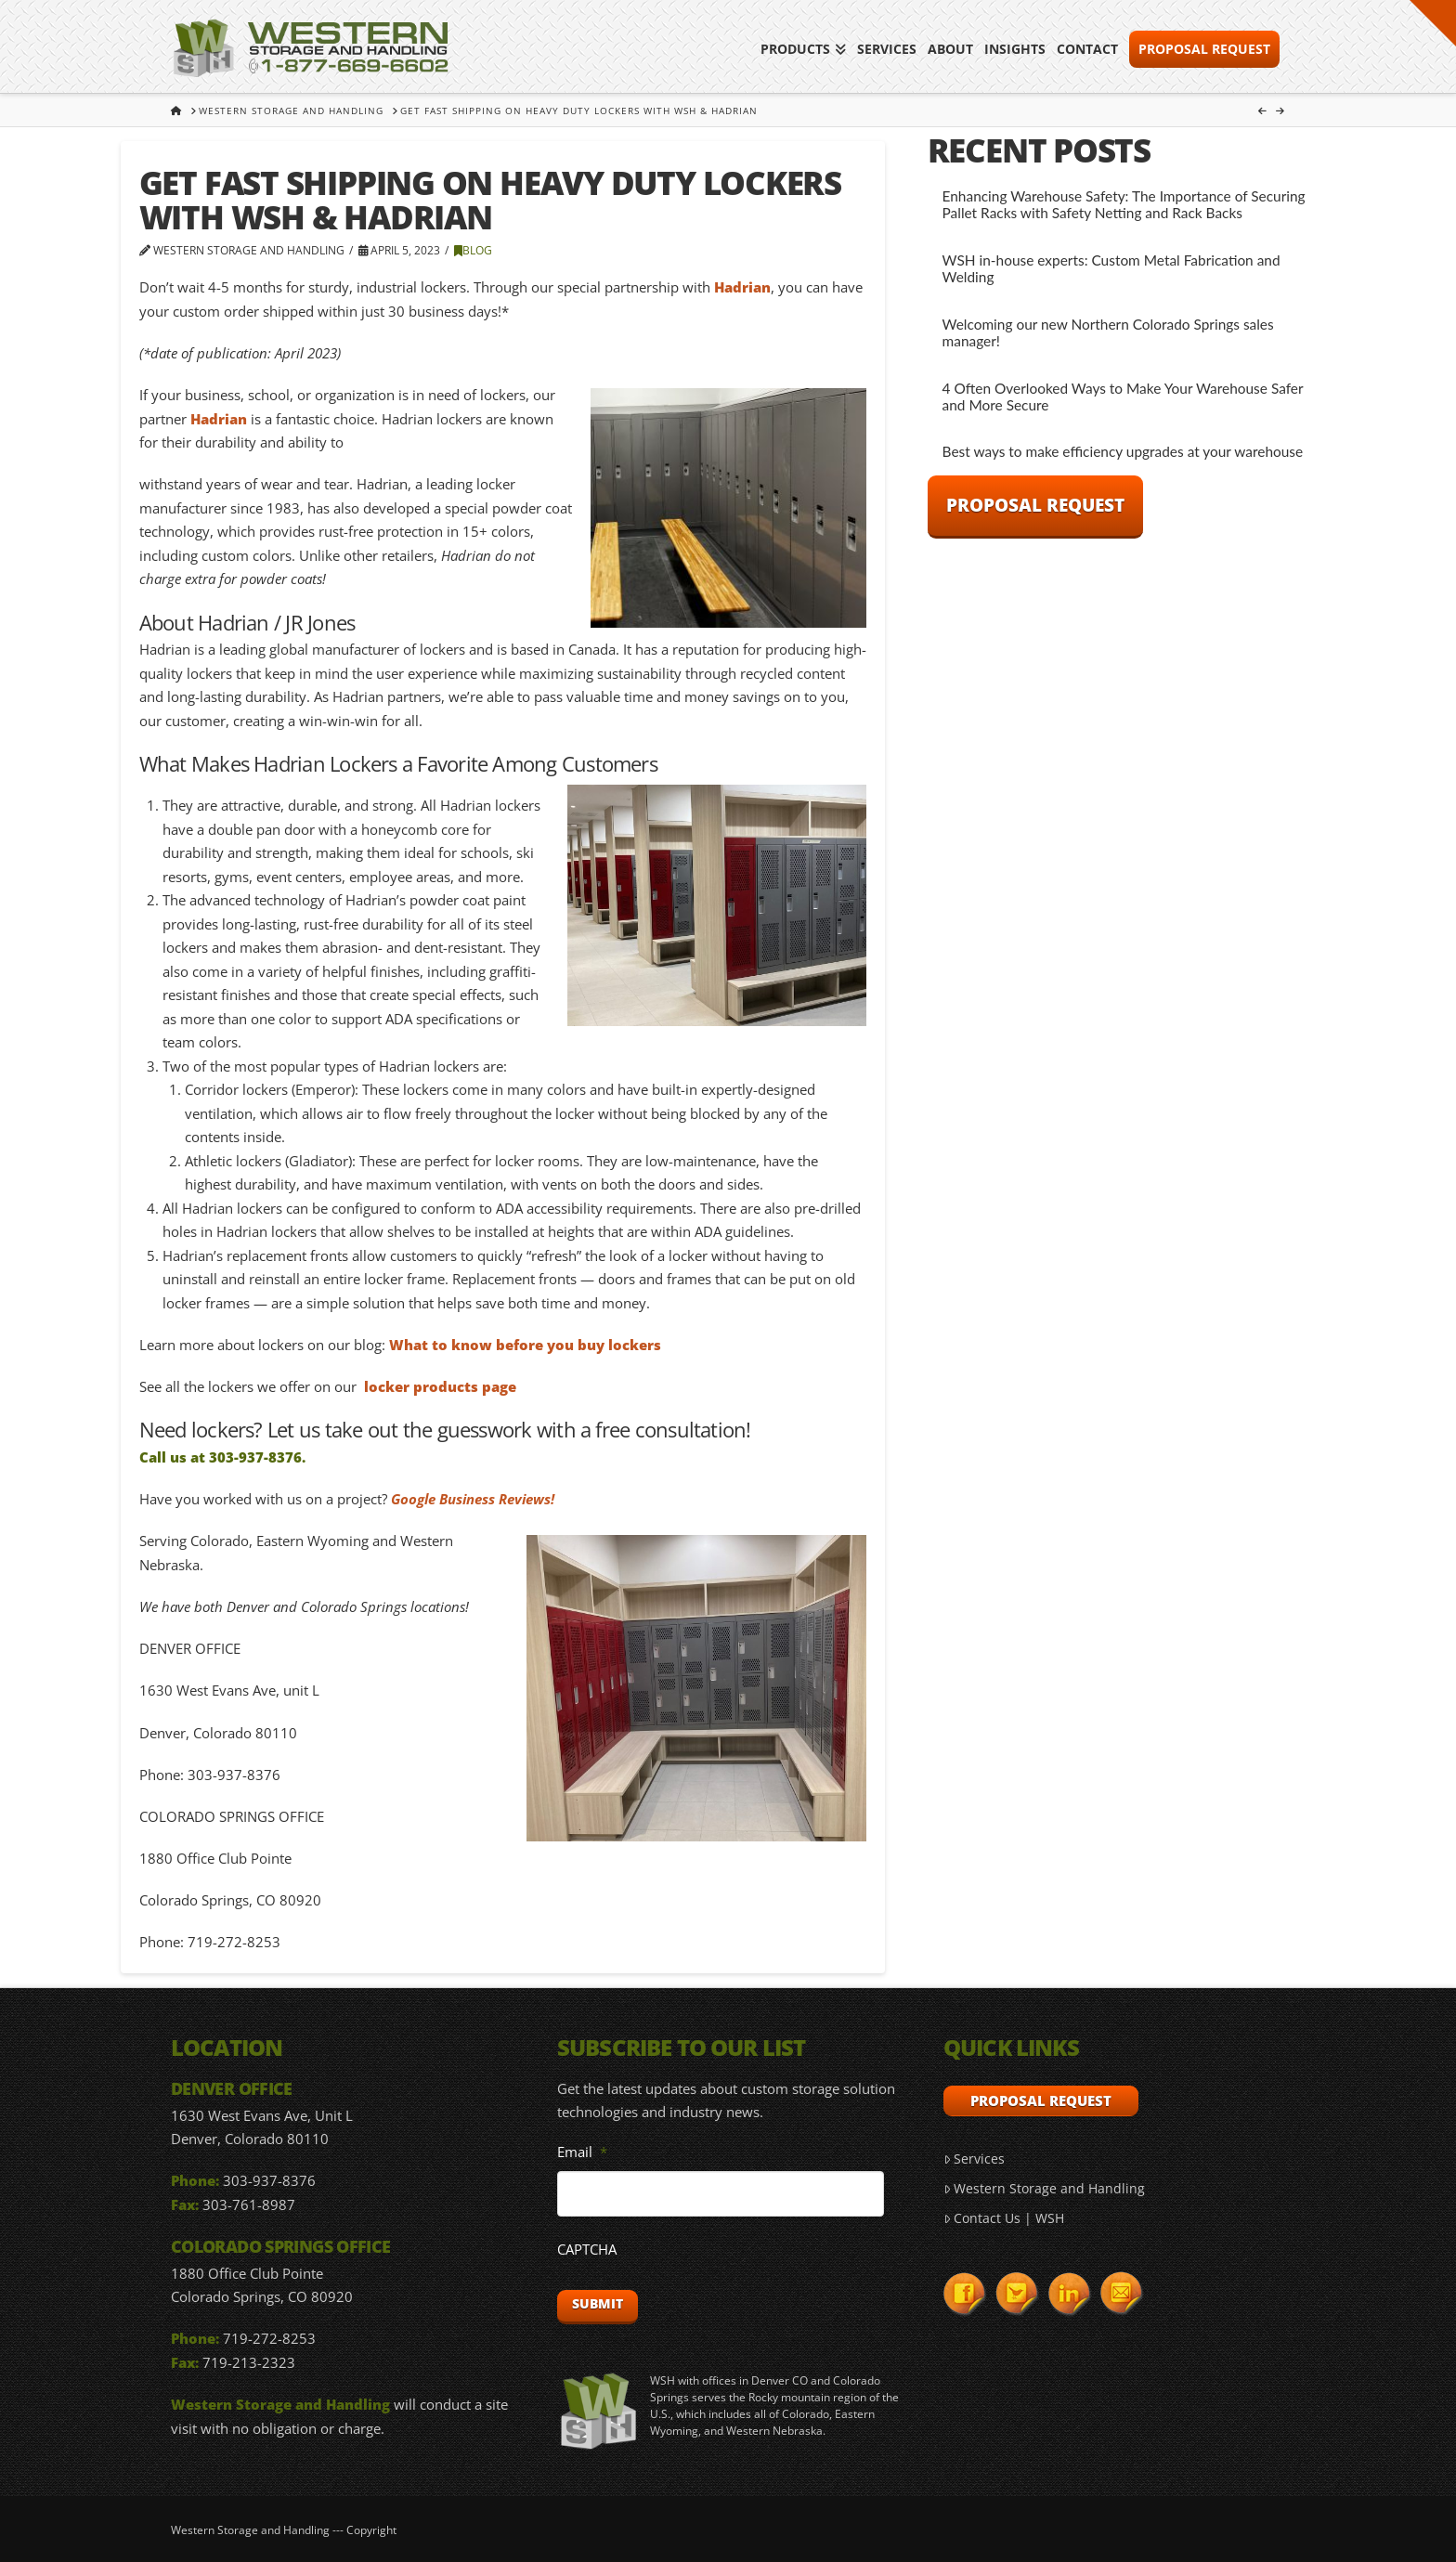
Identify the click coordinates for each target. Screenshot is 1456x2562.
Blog (473, 250)
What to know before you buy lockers (525, 1344)
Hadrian (742, 287)
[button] (1433, 23)
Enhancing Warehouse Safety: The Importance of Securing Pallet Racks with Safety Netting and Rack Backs (1124, 205)
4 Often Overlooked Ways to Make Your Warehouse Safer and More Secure (1123, 397)
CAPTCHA (587, 2249)
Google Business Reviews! (472, 1498)
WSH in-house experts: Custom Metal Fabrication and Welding (1111, 269)
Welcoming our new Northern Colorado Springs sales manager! (1108, 333)
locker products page (440, 1386)
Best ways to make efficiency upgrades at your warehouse (1123, 451)
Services (974, 2158)
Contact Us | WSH (1003, 2218)
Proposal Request (1035, 505)
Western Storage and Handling (1044, 2188)
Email (582, 2152)
